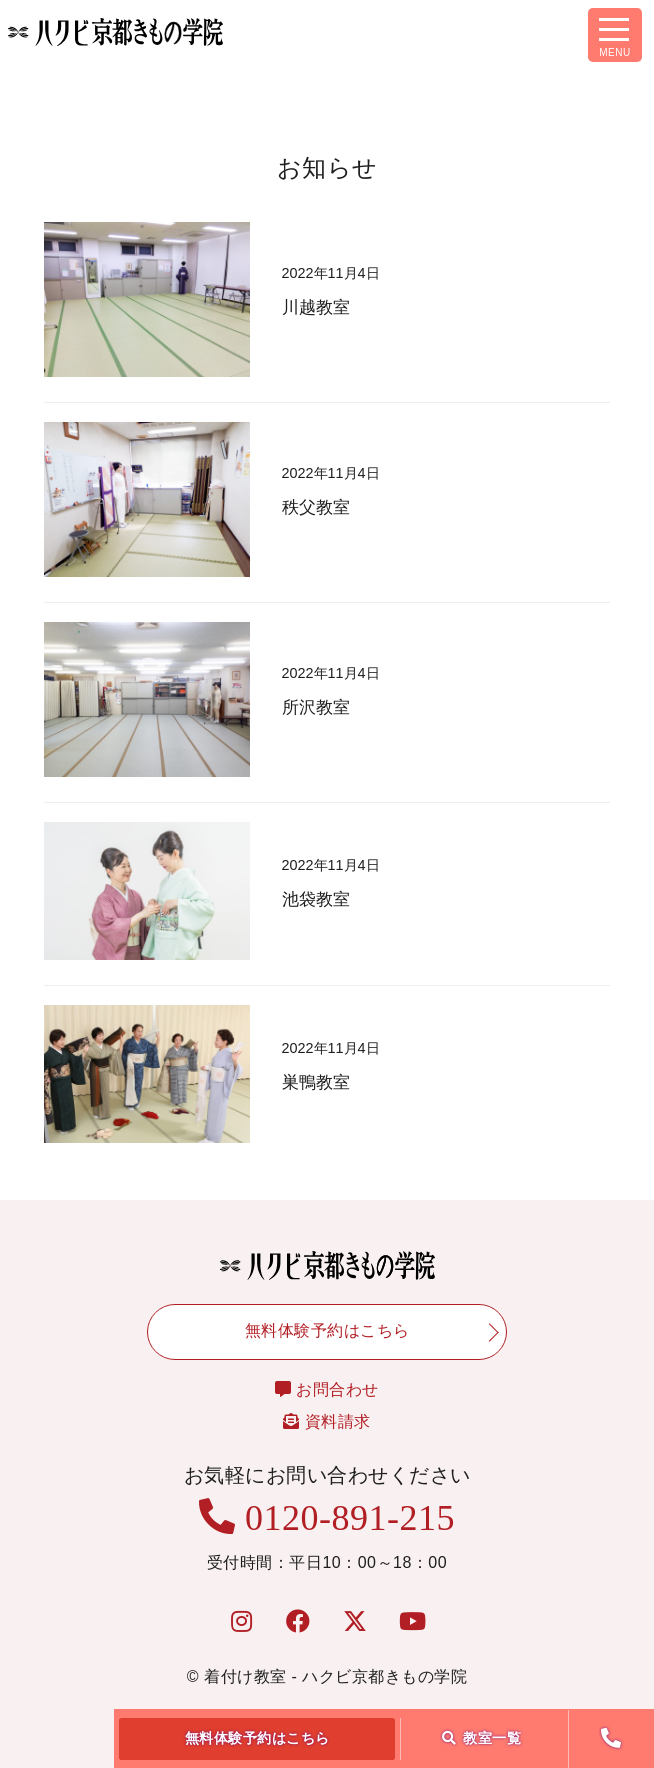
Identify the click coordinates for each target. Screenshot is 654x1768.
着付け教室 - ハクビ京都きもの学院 (335, 1676)
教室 (482, 1738)
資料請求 (326, 1421)
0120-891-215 (327, 1518)
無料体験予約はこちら (257, 1738)
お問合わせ (327, 1389)
